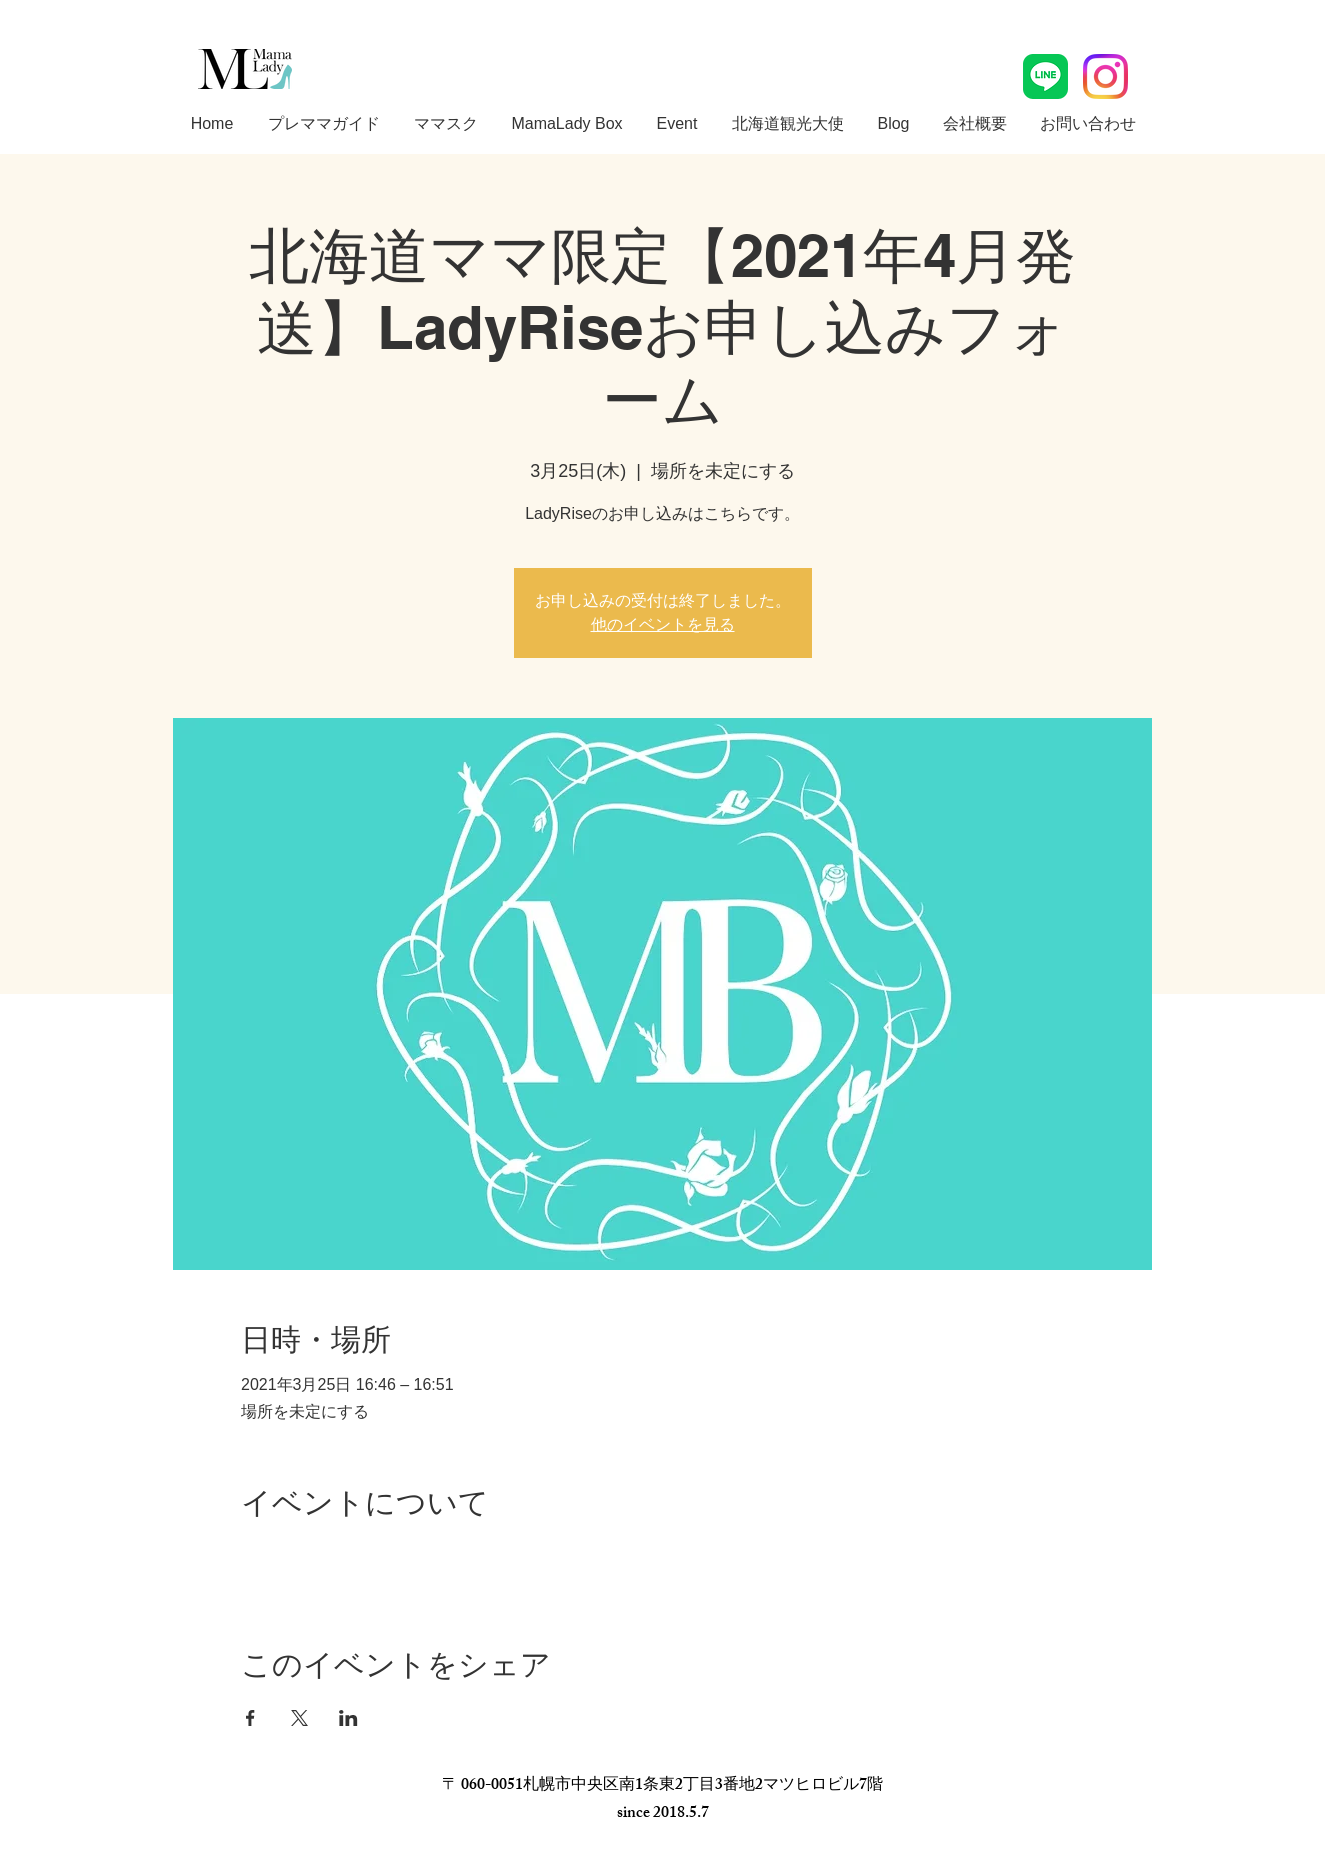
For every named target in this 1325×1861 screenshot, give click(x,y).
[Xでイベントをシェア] (299, 1718)
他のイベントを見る (663, 624)
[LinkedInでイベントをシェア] (348, 1718)
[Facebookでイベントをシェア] (250, 1718)
